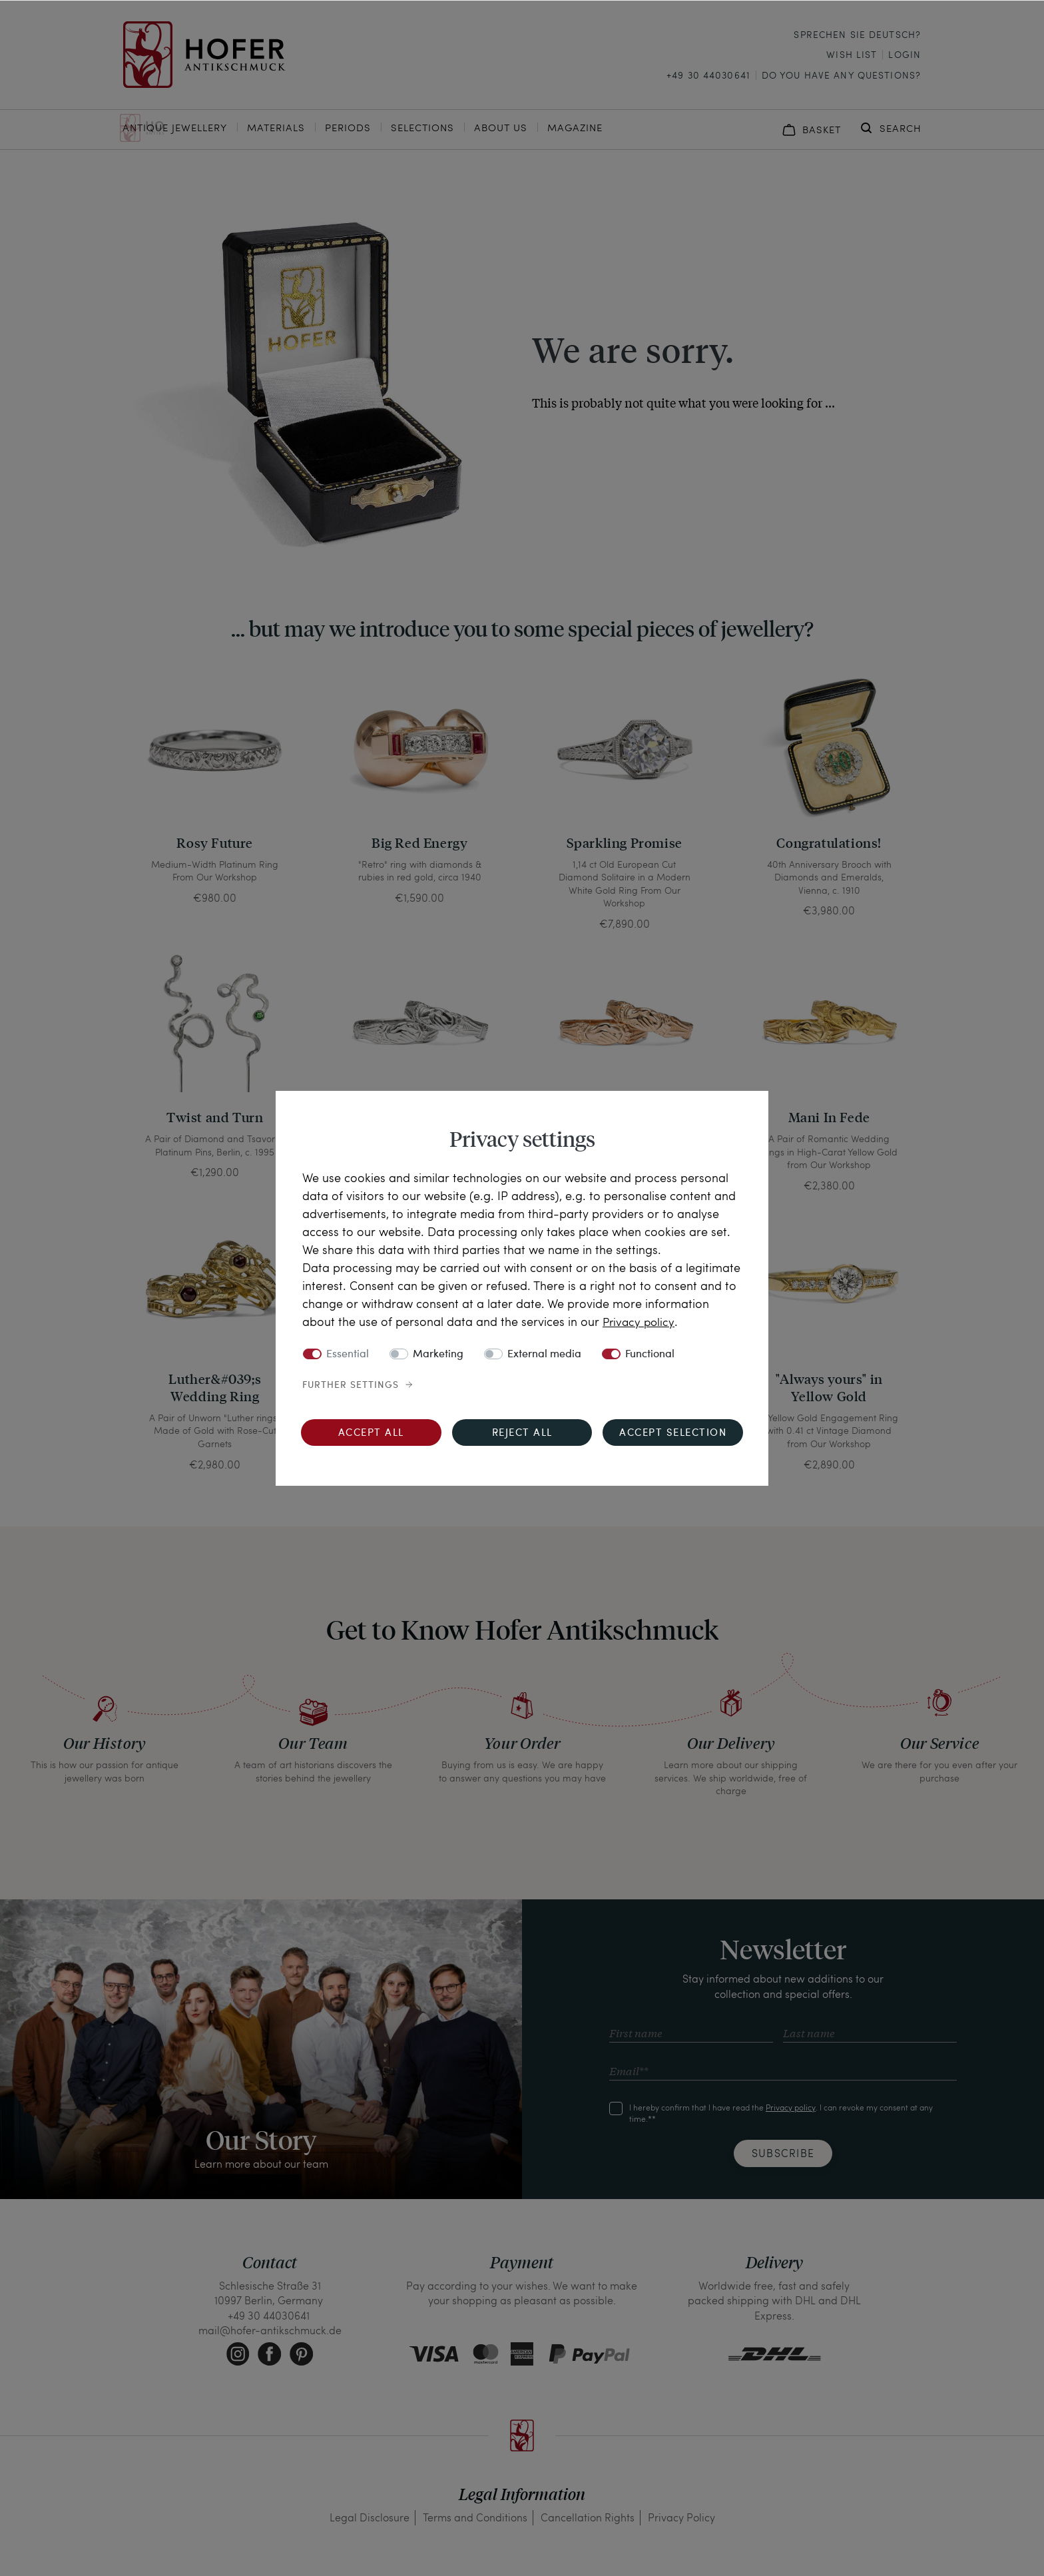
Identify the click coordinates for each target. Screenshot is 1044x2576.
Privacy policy (640, 1321)
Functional (649, 1354)
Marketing (438, 1354)
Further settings (350, 1385)
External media (544, 1354)
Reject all (522, 1434)
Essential (347, 1354)
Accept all (371, 1434)
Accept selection (672, 1434)
